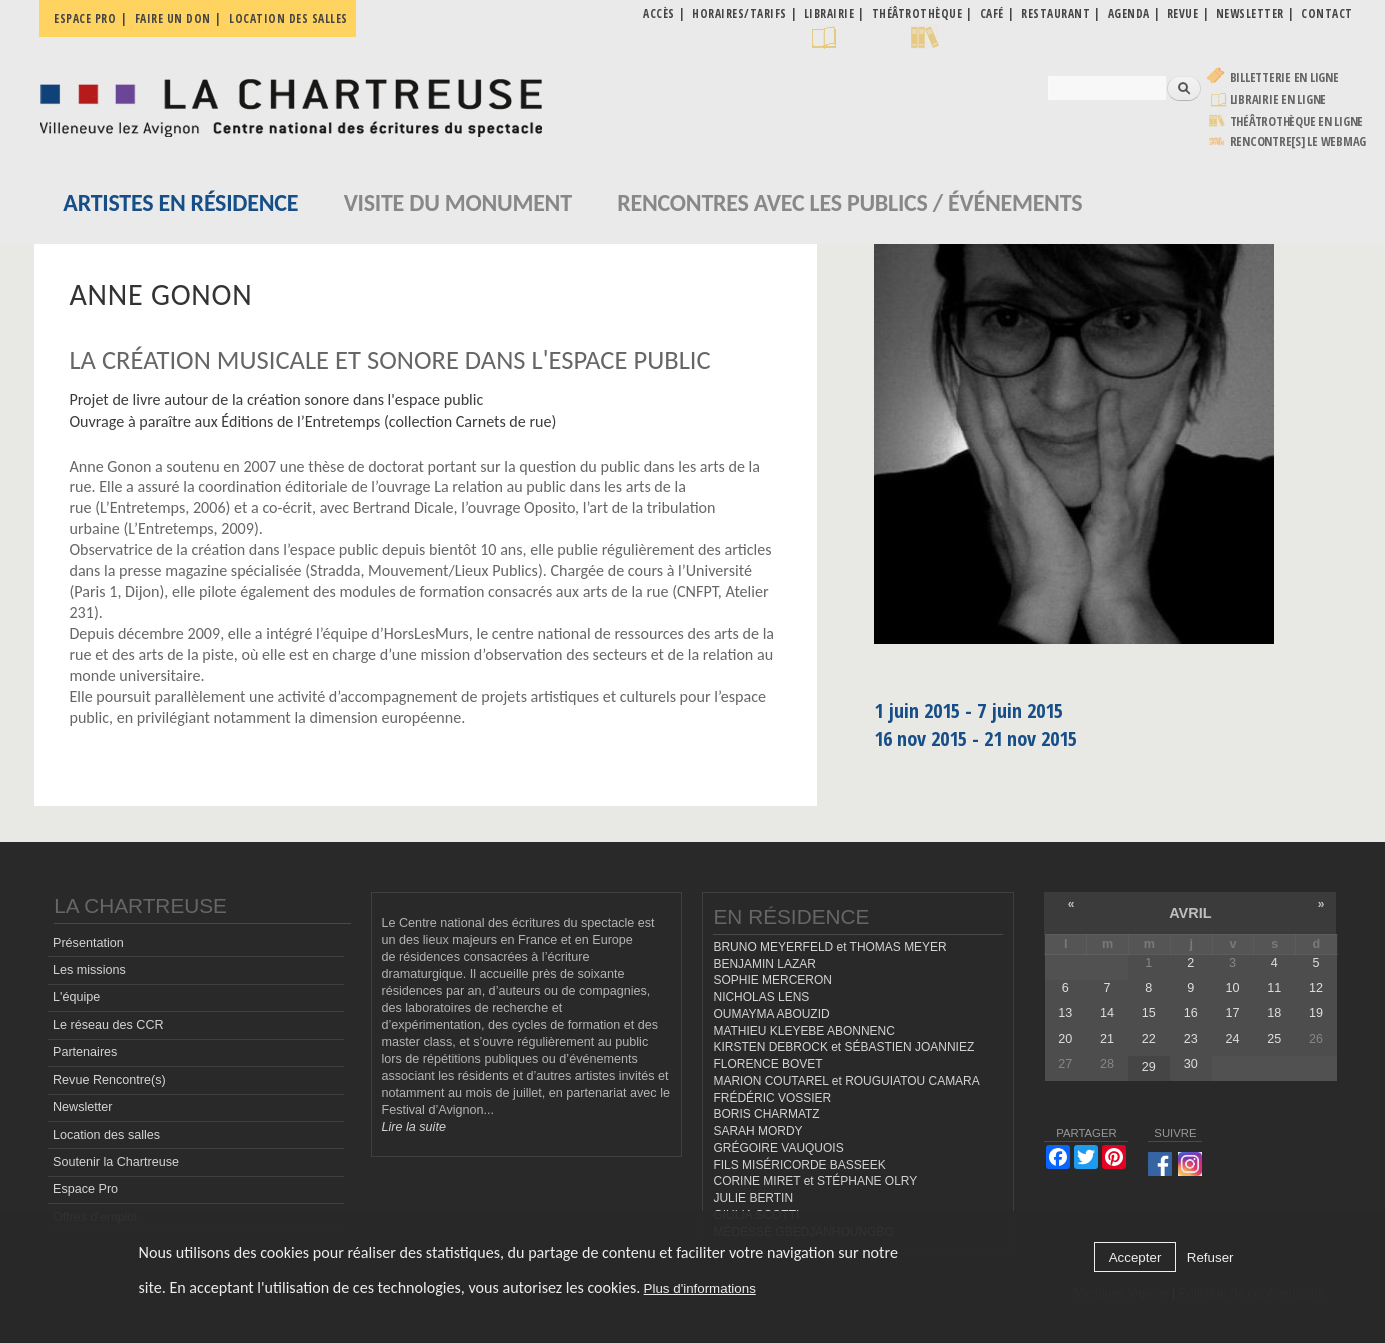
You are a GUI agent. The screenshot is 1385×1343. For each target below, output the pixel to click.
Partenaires (85, 1052)
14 (1107, 1013)
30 (1191, 1064)
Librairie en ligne (1278, 99)
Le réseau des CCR (108, 1025)
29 (1149, 1067)
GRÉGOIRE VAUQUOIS (778, 1148)
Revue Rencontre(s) (109, 1080)
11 (1274, 988)
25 (1274, 1039)
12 (1316, 988)
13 (1065, 1013)
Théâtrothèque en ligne (1297, 121)
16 (1191, 1013)
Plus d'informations (700, 1288)
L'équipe (76, 997)
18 (1274, 1013)
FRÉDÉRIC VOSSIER (772, 1098)
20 (1065, 1039)
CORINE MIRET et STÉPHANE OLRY (815, 1181)
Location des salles (288, 18)
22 (1149, 1039)
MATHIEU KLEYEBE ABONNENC (803, 1031)
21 (1107, 1039)
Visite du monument (458, 202)
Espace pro (85, 18)
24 (1232, 1039)
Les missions (89, 970)
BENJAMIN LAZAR (764, 964)
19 (1316, 1013)
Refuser (1210, 1257)
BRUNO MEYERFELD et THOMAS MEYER (829, 947)
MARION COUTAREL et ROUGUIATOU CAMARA (846, 1081)
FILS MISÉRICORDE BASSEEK (799, 1165)
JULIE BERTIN (753, 1198)
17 (1232, 1013)
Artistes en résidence (180, 202)
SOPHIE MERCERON (772, 980)
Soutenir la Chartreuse (116, 1162)
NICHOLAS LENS (761, 997)
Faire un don (173, 18)
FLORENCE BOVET (767, 1064)
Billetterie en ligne (1284, 77)
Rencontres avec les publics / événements (849, 202)
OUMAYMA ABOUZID (771, 1014)
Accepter (1135, 1257)
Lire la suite (414, 1127)
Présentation (88, 943)
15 (1149, 1013)
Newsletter (83, 1107)
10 (1232, 988)
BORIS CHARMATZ (766, 1114)
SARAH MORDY (757, 1131)
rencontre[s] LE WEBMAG (1298, 141)
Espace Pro (85, 1189)
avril (1190, 913)
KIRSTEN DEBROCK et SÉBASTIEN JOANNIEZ (843, 1047)
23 (1191, 1039)
